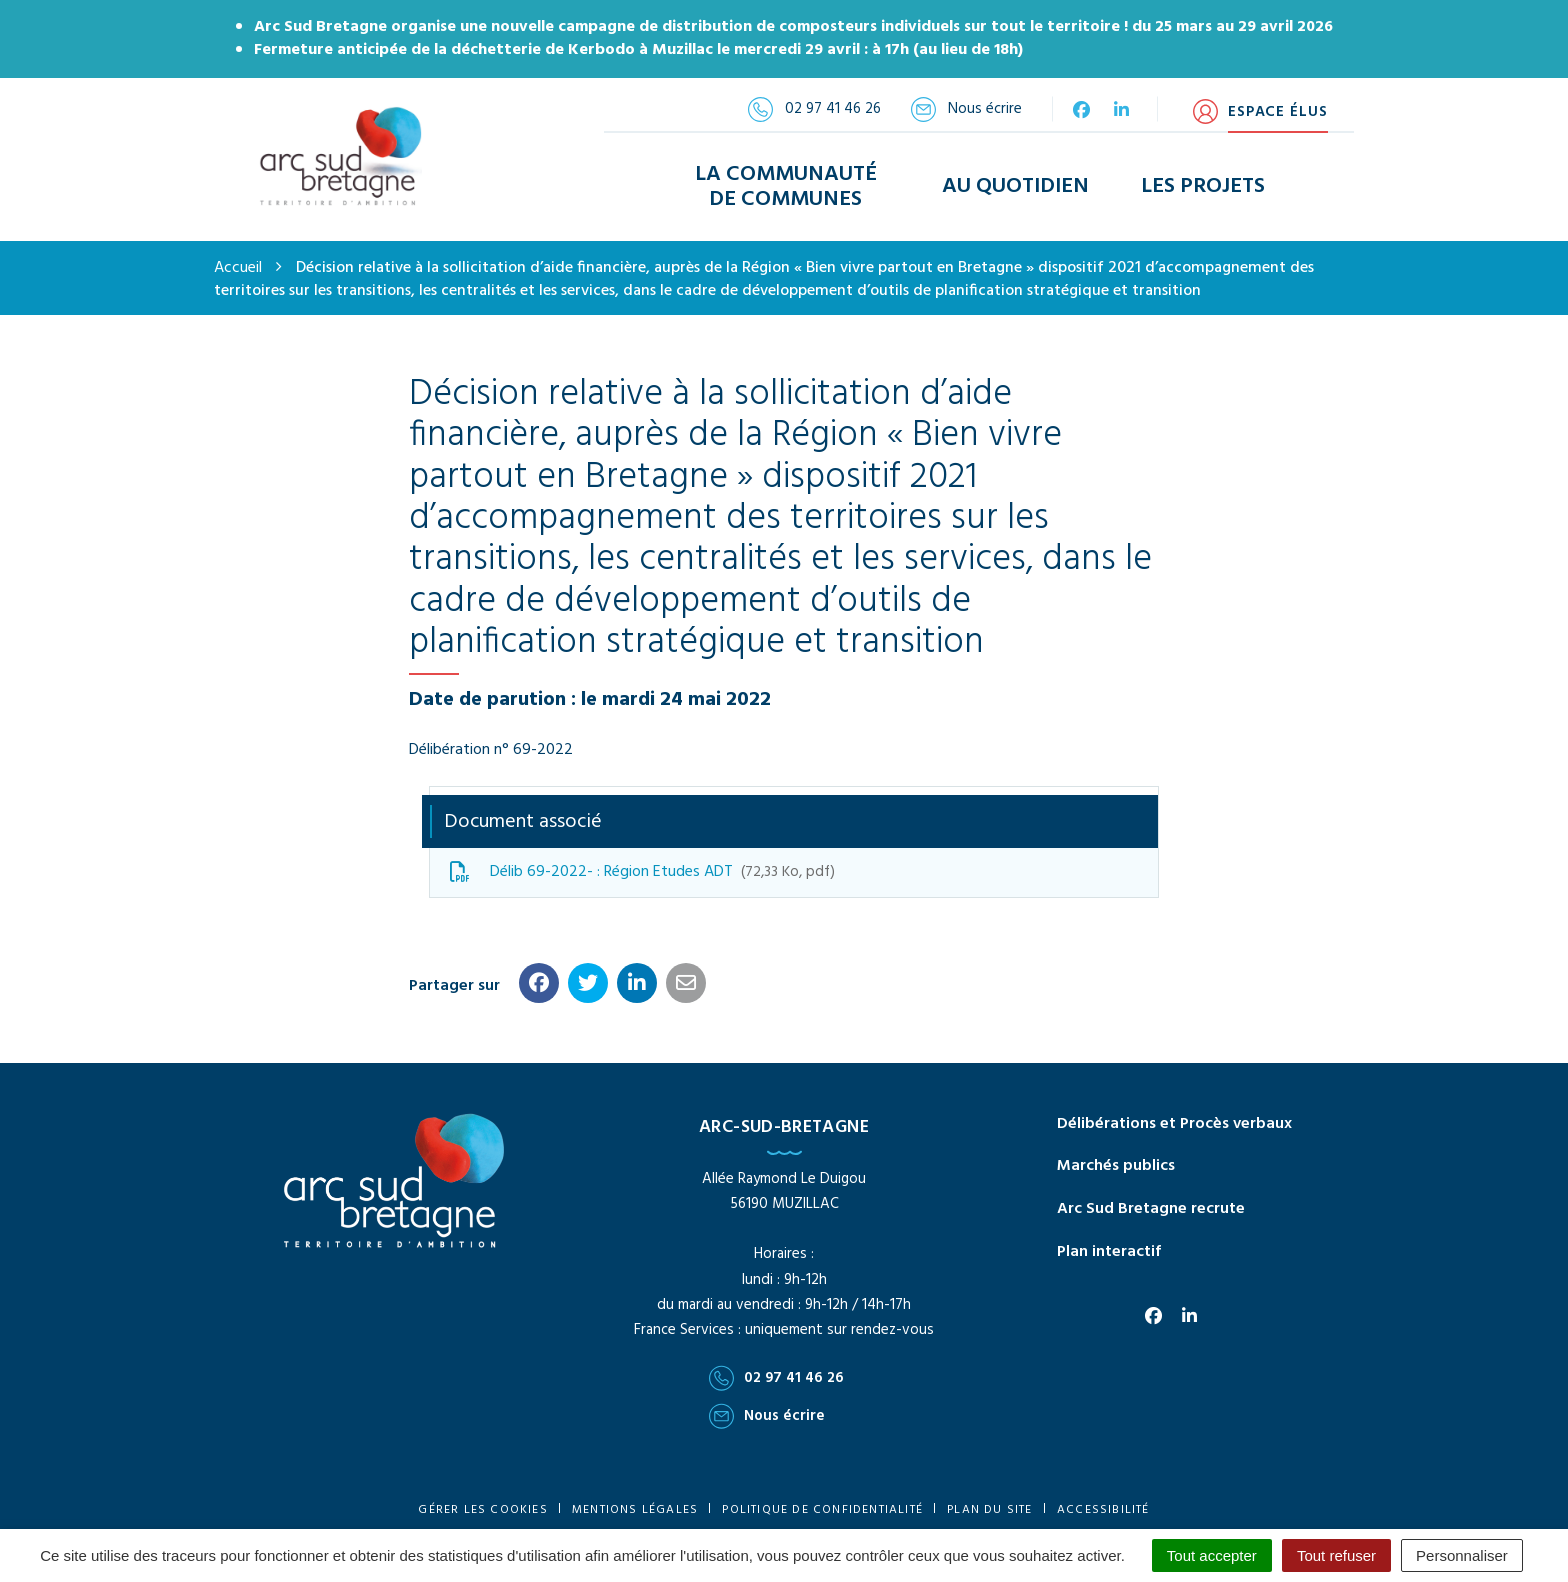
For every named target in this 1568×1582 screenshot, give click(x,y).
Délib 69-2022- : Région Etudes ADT (642, 861)
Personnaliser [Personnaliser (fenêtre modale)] (1462, 1555)
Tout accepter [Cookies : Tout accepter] (1212, 1555)
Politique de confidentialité (822, 1499)
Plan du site (989, 1499)
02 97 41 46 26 (776, 1368)
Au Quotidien (1015, 181)
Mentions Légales (635, 1499)
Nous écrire (767, 1406)
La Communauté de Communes (786, 181)
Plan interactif (1109, 1242)
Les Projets (1203, 181)
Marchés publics (1116, 1156)
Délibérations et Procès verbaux (1174, 1113)
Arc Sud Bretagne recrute (1151, 1199)
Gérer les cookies (482, 1499)
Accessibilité (1103, 1499)
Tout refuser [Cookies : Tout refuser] (1336, 1555)
